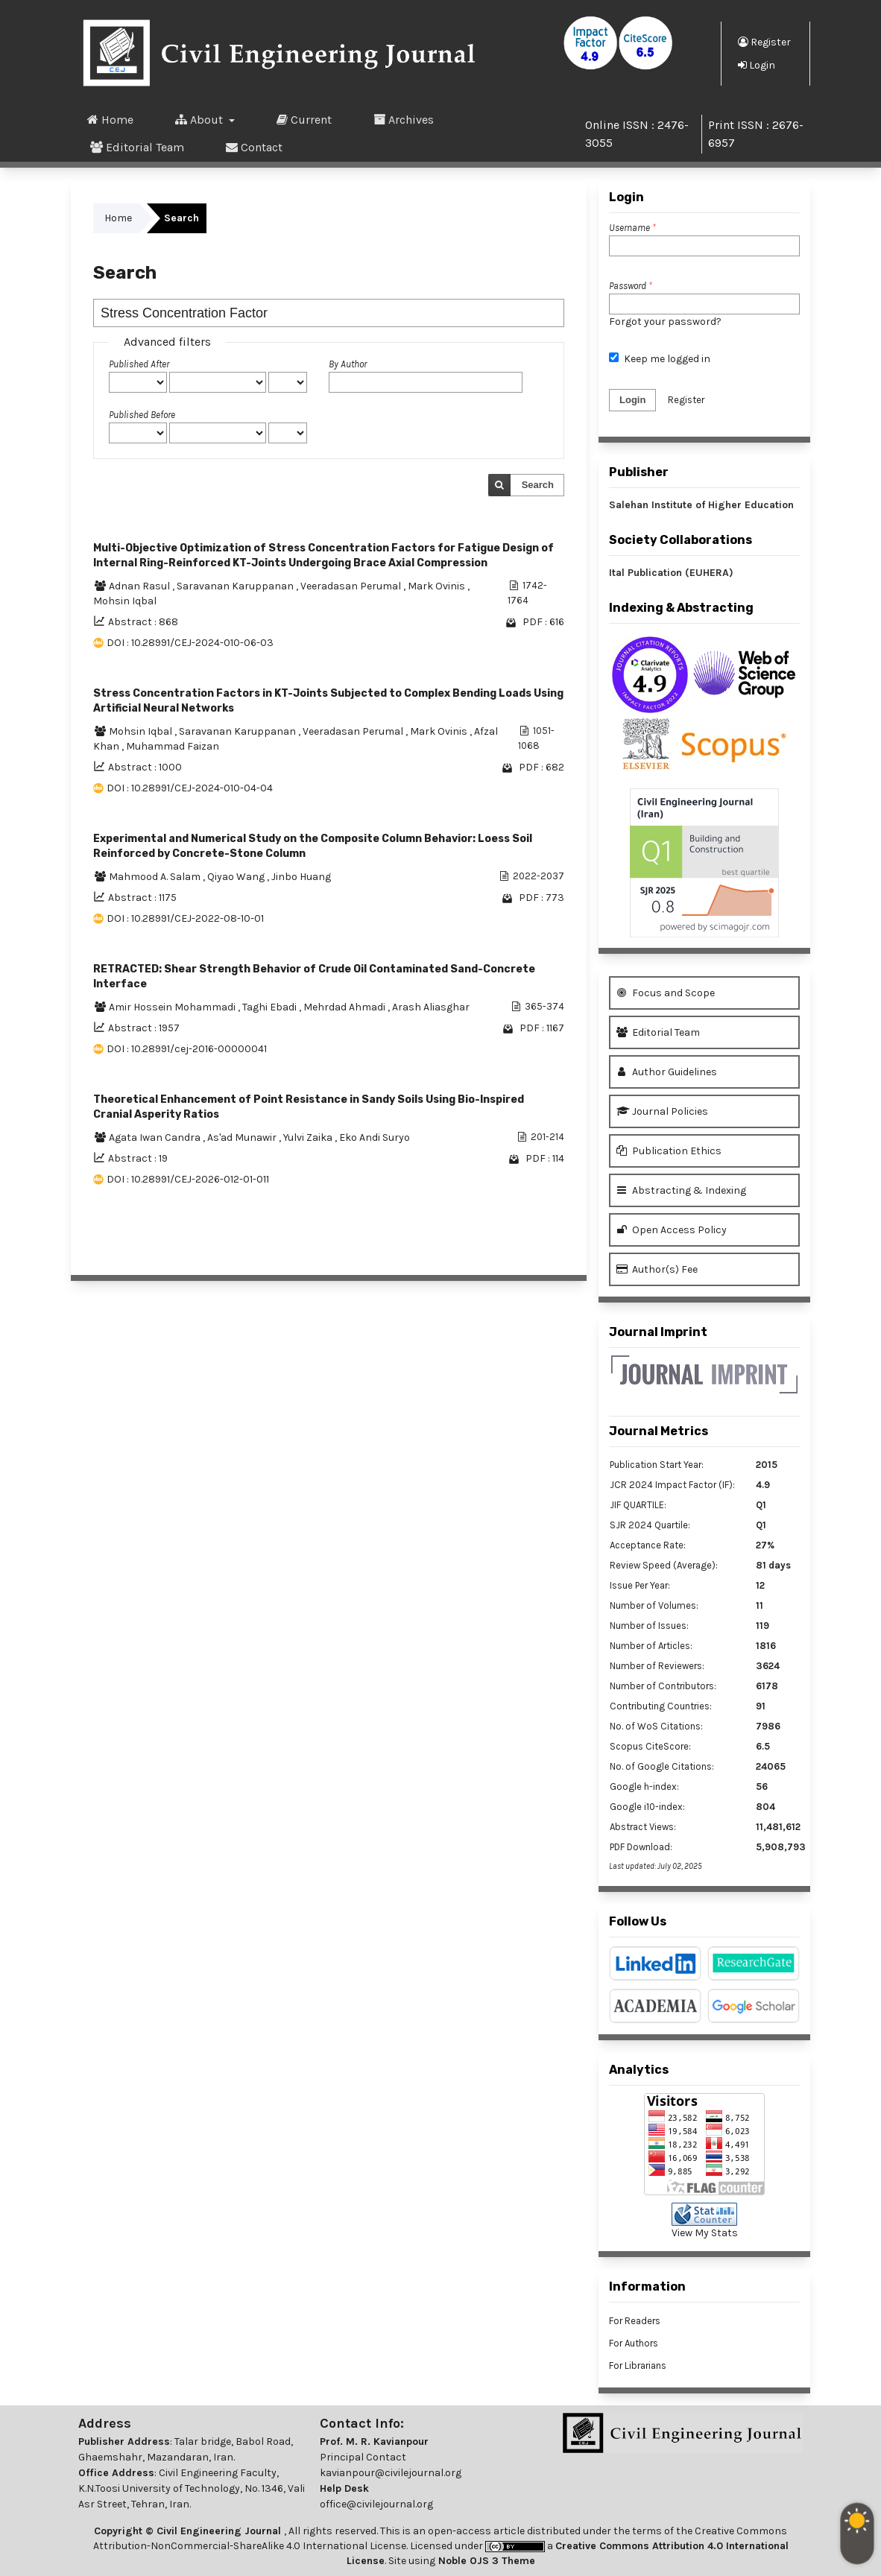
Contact (254, 147)
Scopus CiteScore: (650, 1746)
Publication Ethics (668, 1151)
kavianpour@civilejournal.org (390, 2472)
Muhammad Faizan (172, 746)
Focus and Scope (665, 993)
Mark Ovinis (437, 586)
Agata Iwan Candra (156, 1137)
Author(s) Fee (657, 1269)
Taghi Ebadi (270, 1007)
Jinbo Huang (301, 876)
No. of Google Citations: (662, 1766)
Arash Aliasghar (431, 1007)
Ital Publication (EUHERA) (671, 572)
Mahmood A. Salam (156, 876)
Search (538, 484)
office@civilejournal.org (376, 2504)
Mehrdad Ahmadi (345, 1007)
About (200, 119)
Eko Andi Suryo (374, 1137)
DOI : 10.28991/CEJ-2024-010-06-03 (190, 642)
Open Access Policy (671, 1230)
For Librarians (637, 2365)
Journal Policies (662, 1111)
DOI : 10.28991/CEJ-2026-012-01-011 (188, 1179)
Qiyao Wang (237, 876)
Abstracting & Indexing (681, 1190)
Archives (403, 119)
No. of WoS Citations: (656, 1726)
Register (764, 41)
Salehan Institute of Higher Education (701, 505)
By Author (348, 364)
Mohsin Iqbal (125, 601)
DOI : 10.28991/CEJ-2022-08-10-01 (185, 918)
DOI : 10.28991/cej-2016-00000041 (187, 1048)
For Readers (634, 2320)
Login (756, 64)
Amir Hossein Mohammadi (173, 1007)
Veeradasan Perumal (351, 586)
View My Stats (705, 2233)
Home (110, 119)
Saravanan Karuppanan (236, 586)
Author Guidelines (666, 1072)
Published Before (142, 414)
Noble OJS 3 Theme (485, 2560)
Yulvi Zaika (309, 1137)
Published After (139, 364)
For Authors (633, 2343)
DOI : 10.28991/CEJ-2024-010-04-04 (190, 788)
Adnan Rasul (140, 586)
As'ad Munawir (243, 1137)
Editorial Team (137, 147)
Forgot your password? (665, 321)
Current (304, 119)
